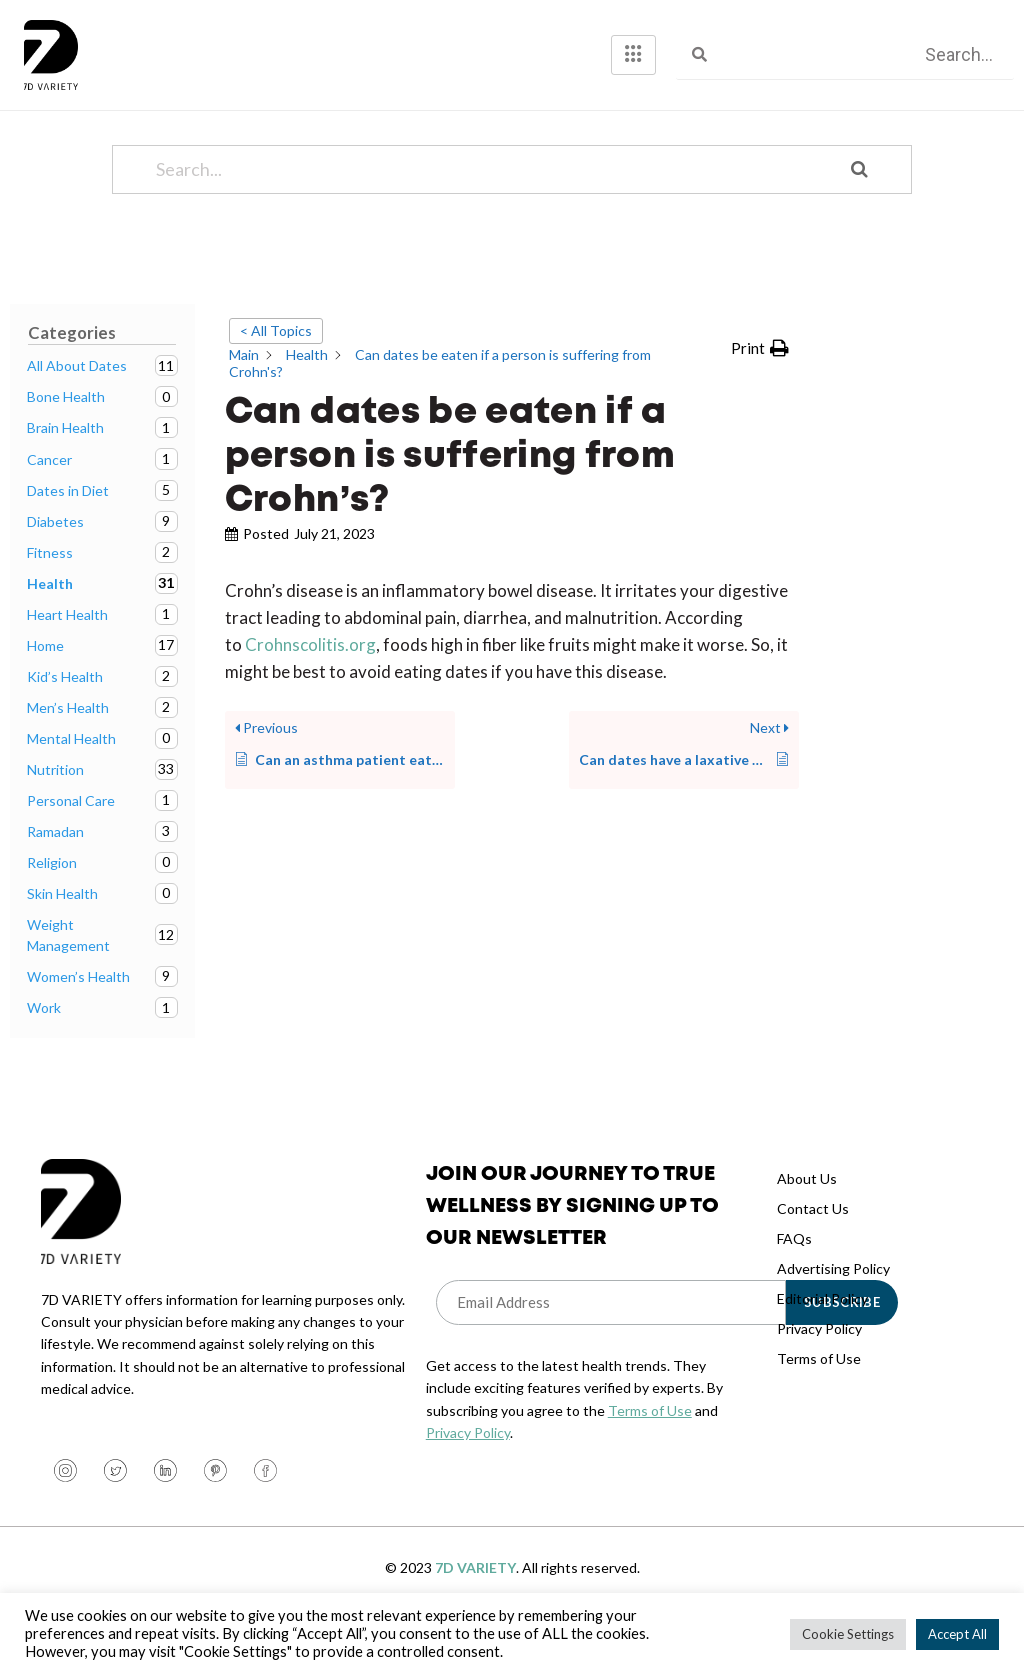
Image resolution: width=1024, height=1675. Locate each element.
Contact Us (813, 1248)
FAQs (794, 1278)
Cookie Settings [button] (848, 1634)
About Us (807, 1218)
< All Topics (276, 370)
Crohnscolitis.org (309, 684)
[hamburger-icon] (633, 55)
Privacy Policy (468, 1472)
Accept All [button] (957, 1634)
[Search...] (486, 209)
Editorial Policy (822, 1338)
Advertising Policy (833, 1308)
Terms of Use (650, 1450)
